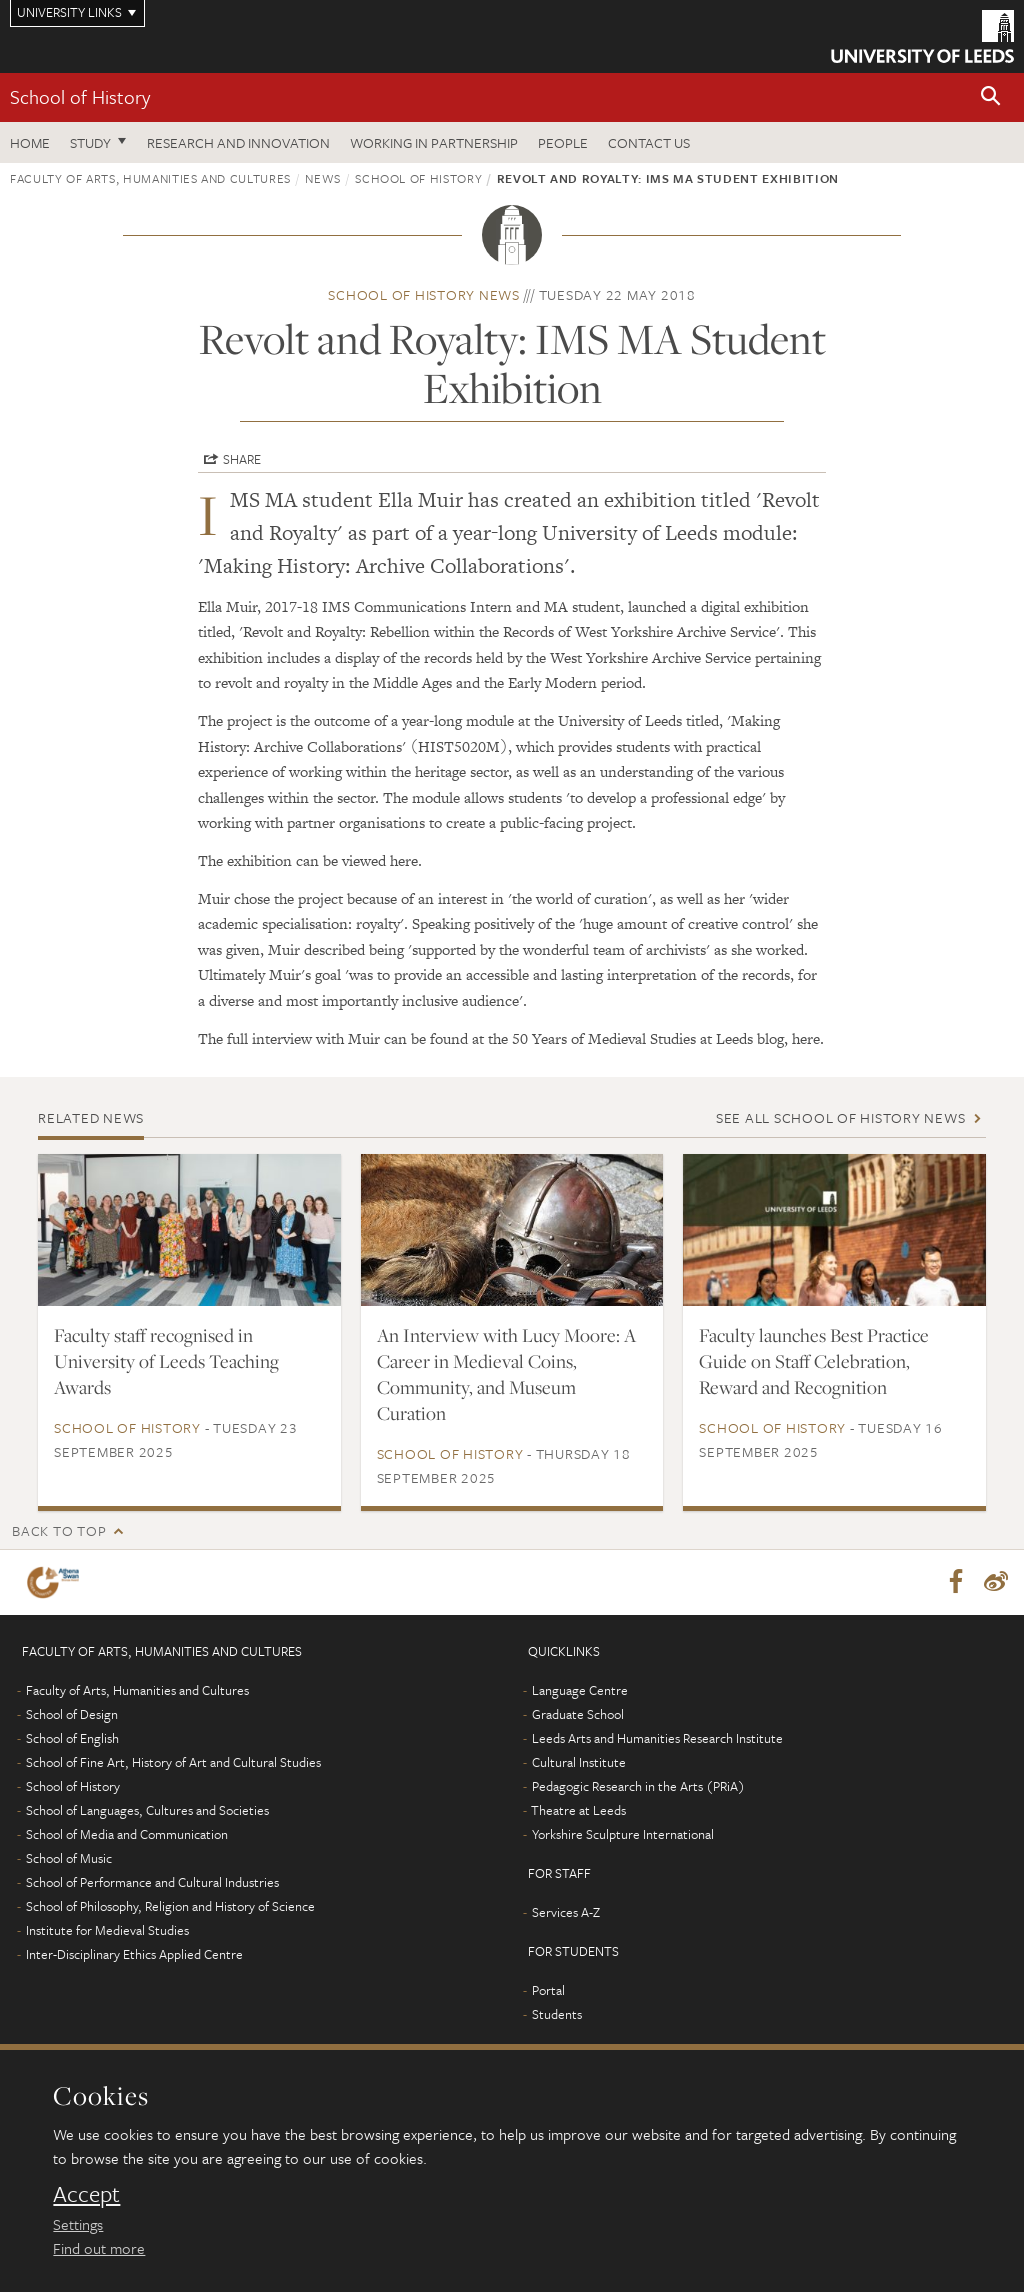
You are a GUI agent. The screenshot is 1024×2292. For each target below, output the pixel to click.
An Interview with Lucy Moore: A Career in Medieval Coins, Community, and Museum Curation (506, 1374)
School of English (72, 1739)
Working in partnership (434, 142)
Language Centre (580, 1691)
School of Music (69, 1859)
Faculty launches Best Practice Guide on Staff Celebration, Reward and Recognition (814, 1361)
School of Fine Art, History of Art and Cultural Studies (173, 1763)
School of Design (72, 1715)
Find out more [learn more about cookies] (99, 2248)
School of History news (424, 294)
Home (30, 142)
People (563, 142)
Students (557, 2015)
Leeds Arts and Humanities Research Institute (657, 1739)
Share (242, 459)
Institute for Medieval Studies (107, 1931)
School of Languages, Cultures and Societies (147, 1811)
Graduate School (578, 1715)
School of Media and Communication (127, 1835)
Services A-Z (566, 1913)
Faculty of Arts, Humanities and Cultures (150, 178)
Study (90, 142)
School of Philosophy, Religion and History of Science (170, 1907)
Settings (78, 2224)
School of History (80, 96)
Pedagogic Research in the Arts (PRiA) (638, 1787)
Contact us (649, 142)
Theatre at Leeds (578, 1811)
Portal (548, 1991)
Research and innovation (238, 142)
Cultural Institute (579, 1763)
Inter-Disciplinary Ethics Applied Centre (134, 1955)
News (323, 178)
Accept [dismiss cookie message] (86, 2194)
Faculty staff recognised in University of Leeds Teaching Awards (166, 1361)
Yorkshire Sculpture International (623, 1835)
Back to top (59, 1530)
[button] (991, 97)
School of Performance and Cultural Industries (152, 1883)
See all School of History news (841, 1117)
